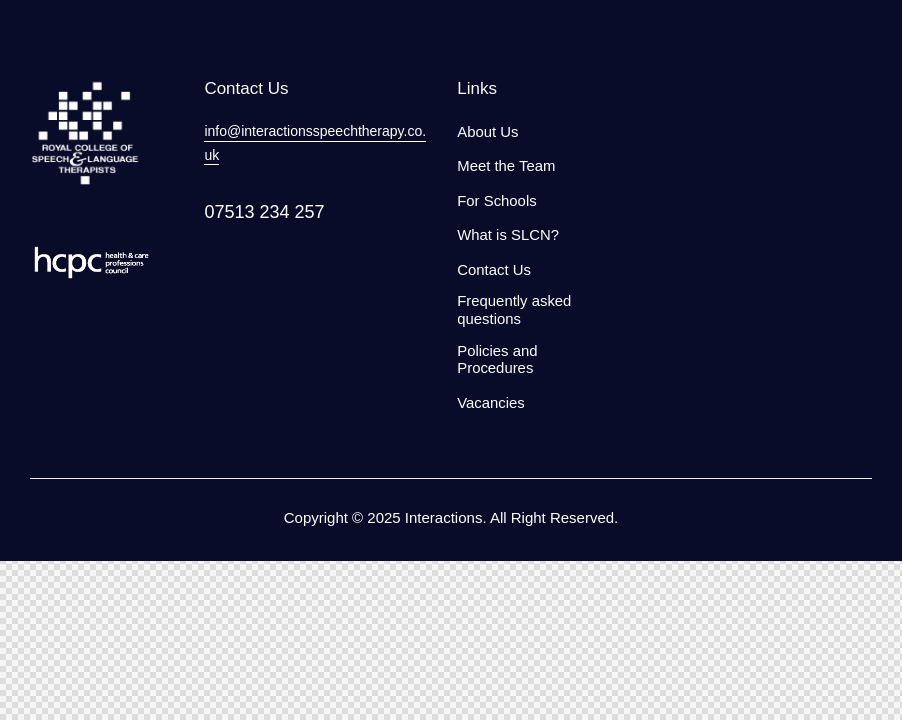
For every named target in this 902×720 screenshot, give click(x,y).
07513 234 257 (264, 212)
